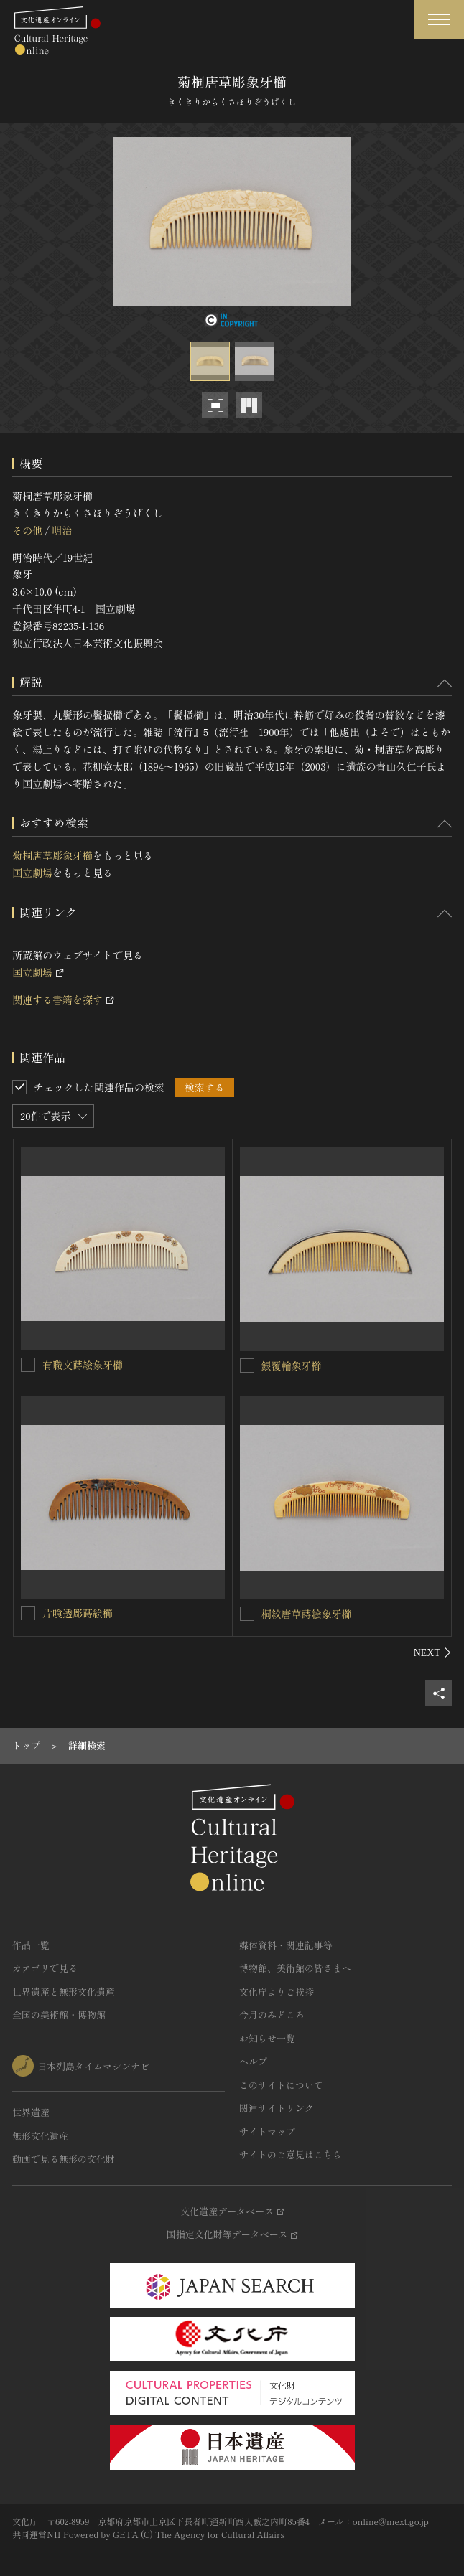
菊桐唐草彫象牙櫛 (52, 855)
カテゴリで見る (45, 1968)
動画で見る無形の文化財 (63, 2159)
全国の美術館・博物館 (59, 2014)
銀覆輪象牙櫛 (291, 1365)
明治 (62, 530)
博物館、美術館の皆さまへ (295, 1968)
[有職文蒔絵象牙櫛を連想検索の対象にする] (28, 1365)
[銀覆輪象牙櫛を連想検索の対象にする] (247, 1365)
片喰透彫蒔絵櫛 (77, 1613)
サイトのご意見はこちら (290, 2154)
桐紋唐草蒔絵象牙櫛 (306, 1614)
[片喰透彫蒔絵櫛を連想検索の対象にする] (28, 1613)
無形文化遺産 (40, 2136)
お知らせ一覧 (267, 2038)
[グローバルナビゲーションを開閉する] (439, 19)
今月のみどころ (272, 2014)
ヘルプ (253, 2061)
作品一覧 (31, 1945)
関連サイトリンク (276, 2108)
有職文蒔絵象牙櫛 (82, 1365)
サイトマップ (267, 2131)
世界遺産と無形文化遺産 (63, 1991)
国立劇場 (32, 872)
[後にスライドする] (433, 1652)
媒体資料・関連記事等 (286, 1945)
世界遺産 (31, 2112)
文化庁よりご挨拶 (276, 1991)
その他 (27, 530)
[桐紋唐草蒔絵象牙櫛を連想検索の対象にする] (247, 1614)
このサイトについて (281, 2085)
